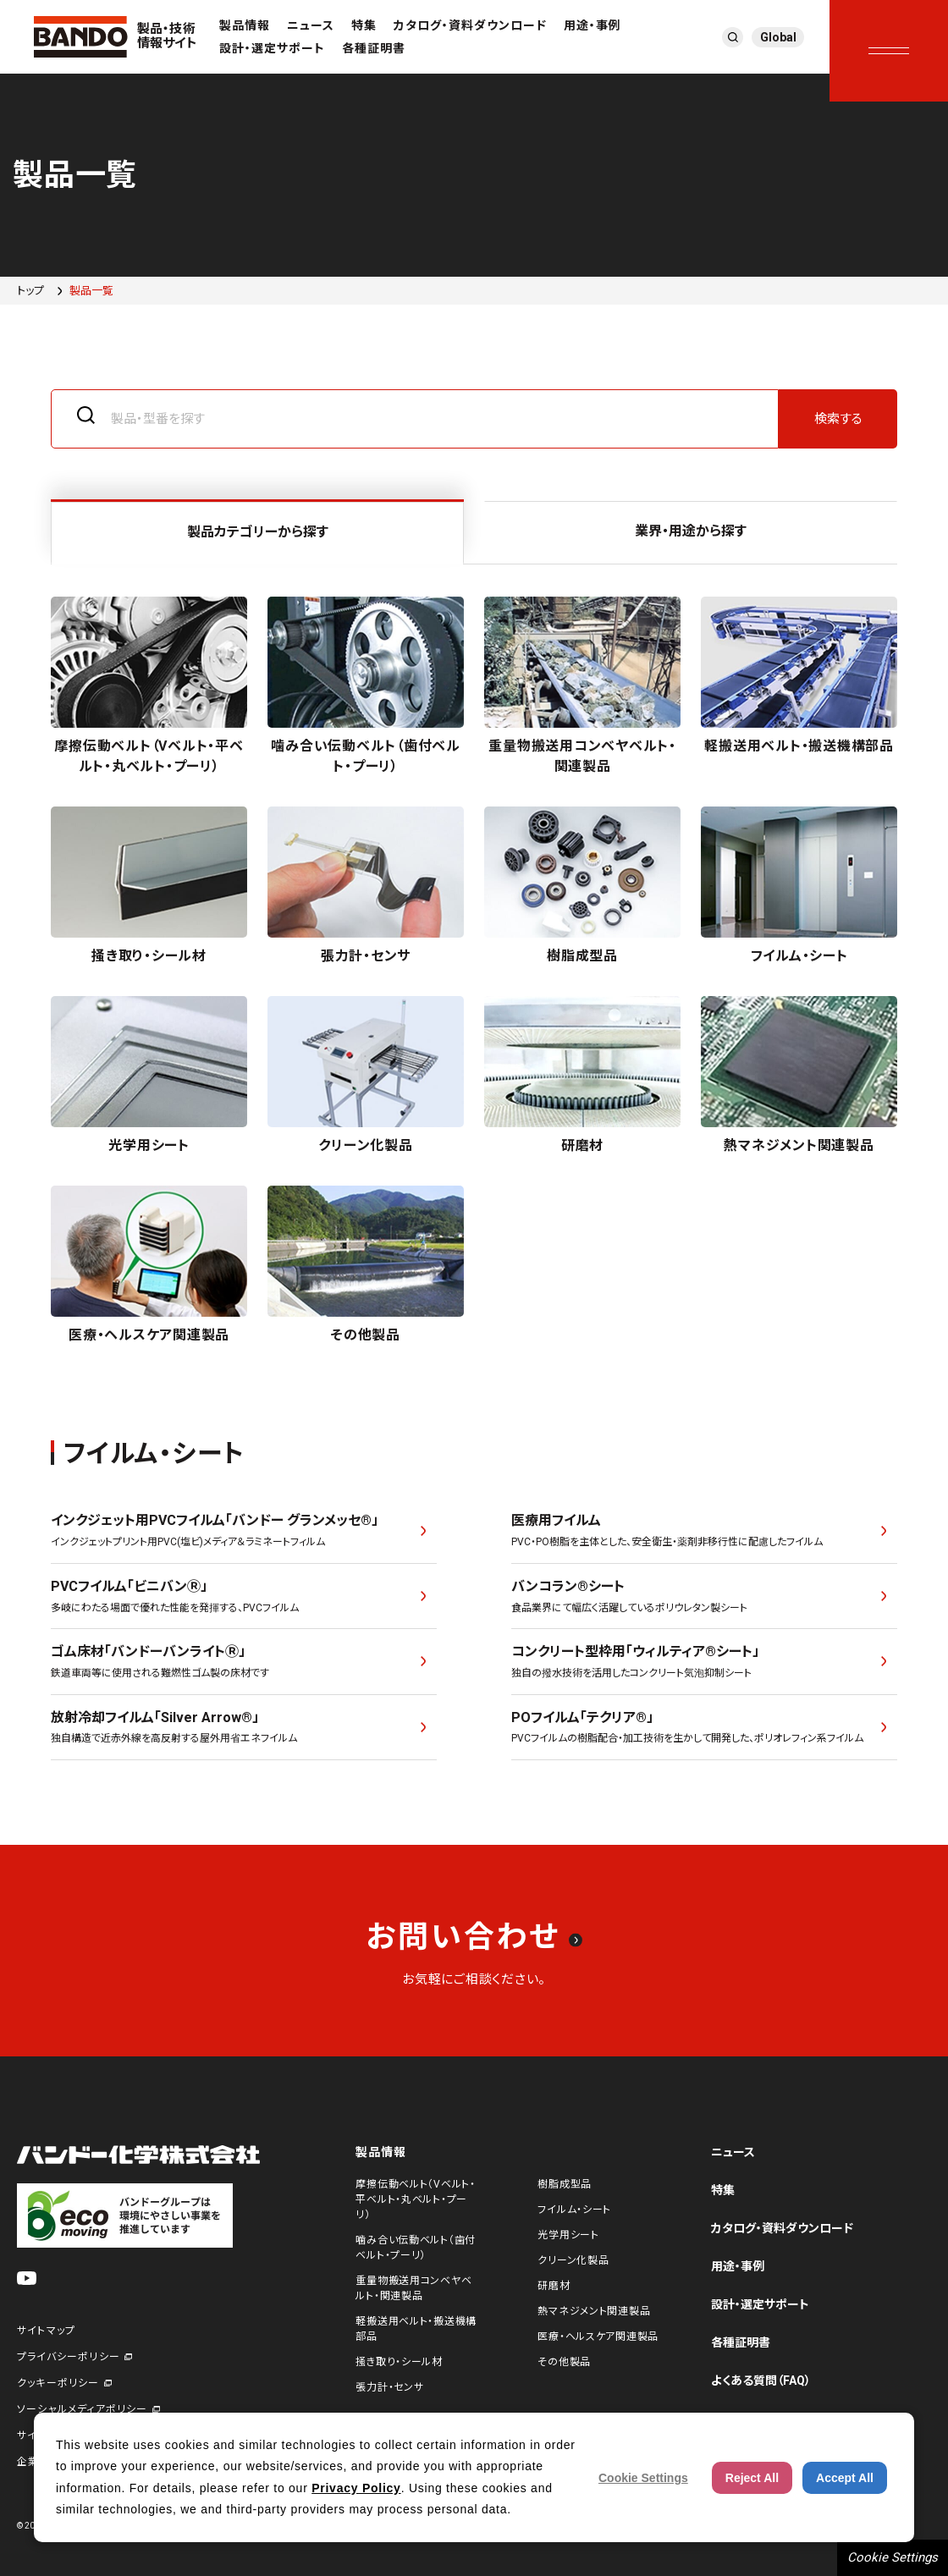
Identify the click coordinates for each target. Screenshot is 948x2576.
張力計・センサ (389, 2387)
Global (778, 37)
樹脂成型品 (564, 2184)
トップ (30, 290)
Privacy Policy (355, 2488)
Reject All (752, 2478)
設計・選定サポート (272, 48)
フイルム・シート (574, 2209)
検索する (838, 419)
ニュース (310, 25)
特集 (364, 25)
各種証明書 (373, 48)
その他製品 (564, 2362)
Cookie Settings (892, 2557)
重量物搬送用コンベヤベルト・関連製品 (413, 2288)
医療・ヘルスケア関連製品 (598, 2336)
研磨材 (553, 2286)
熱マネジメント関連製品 (593, 2311)
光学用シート (567, 2235)
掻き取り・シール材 (399, 2362)
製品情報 (244, 25)
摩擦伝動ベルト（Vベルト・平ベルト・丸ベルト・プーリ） (415, 2199)
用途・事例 (592, 25)
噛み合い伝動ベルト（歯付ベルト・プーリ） (416, 2247)
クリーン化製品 (573, 2260)
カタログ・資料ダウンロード (470, 25)
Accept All (845, 2478)
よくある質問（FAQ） (761, 2380)
